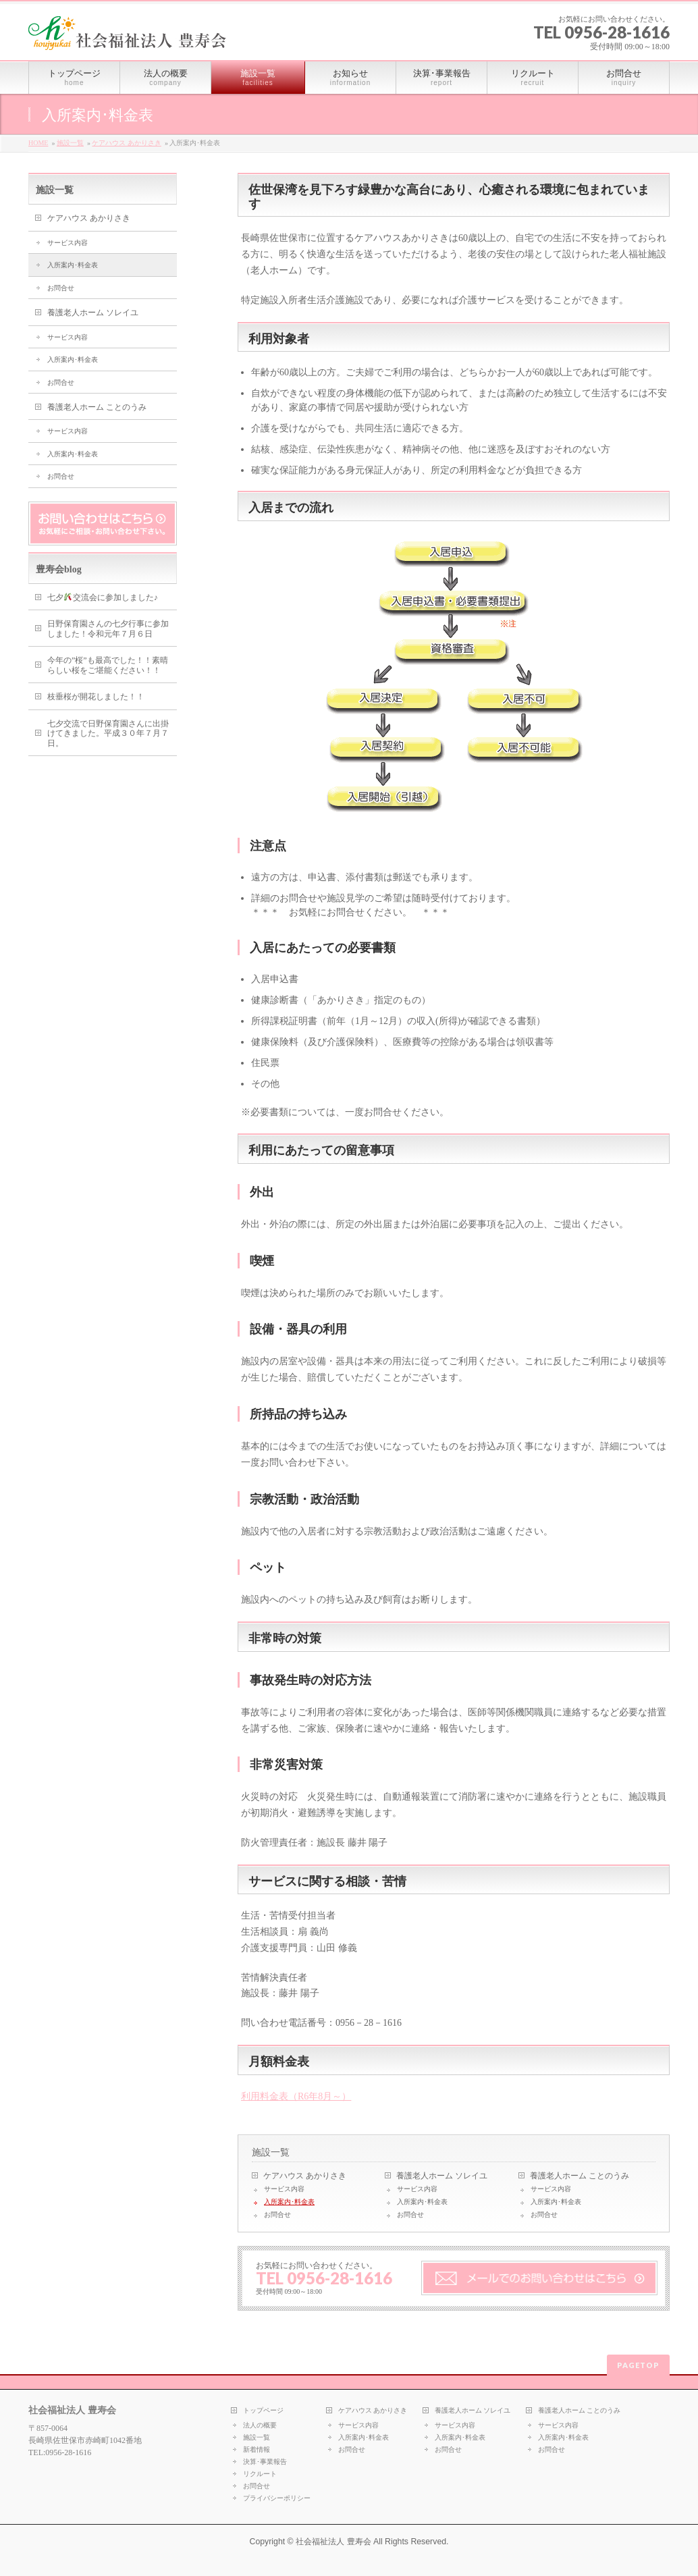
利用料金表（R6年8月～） (296, 2096)
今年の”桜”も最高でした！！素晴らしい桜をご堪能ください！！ (107, 665)
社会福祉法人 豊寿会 (333, 2541)
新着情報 (256, 2449)
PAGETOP (638, 2365)
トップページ (263, 2410)
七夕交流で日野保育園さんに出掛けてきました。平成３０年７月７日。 (108, 733)
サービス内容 (284, 2189)
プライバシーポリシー (277, 2498)
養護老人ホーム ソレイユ (441, 2175)
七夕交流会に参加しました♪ (102, 597)
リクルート (260, 2473)
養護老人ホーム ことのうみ (579, 2175)
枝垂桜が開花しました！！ (95, 696)
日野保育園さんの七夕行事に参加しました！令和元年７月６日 (108, 629)
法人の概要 (260, 2425)
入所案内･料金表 (289, 2201)
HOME (38, 142)
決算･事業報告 (265, 2461)
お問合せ (277, 2214)
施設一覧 (70, 142)
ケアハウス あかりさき (126, 142)
